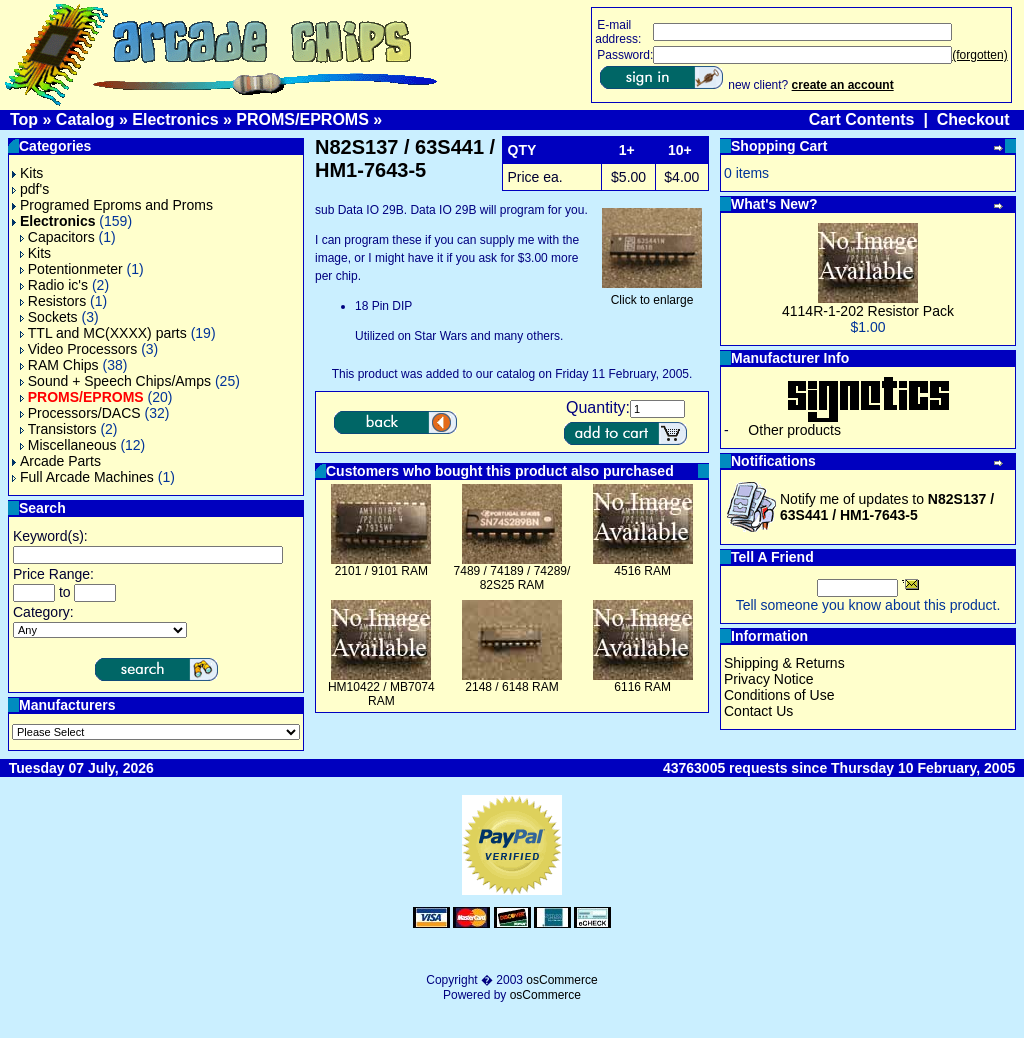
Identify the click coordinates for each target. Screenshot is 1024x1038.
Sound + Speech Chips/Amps (115, 381)
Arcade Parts (56, 461)
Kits (27, 173)
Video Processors (78, 349)
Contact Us (758, 711)
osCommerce (561, 980)
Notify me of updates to (887, 507)
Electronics (175, 119)
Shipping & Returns (784, 663)
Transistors (58, 429)
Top (24, 119)
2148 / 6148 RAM (511, 687)
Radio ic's (54, 285)
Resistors (53, 301)
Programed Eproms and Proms (112, 205)
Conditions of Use (779, 695)
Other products (794, 430)
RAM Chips (59, 365)
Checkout (973, 119)
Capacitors (57, 237)
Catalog (85, 119)
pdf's (30, 189)
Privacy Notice (768, 679)
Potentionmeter (71, 269)
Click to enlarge (652, 294)
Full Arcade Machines (83, 477)
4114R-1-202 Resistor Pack (868, 311)
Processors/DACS (80, 413)
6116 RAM (642, 687)
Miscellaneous (68, 445)
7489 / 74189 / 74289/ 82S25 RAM (512, 578)
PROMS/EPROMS (302, 119)
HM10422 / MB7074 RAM (381, 694)
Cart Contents (862, 119)
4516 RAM (642, 571)
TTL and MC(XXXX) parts (103, 333)
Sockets (49, 317)
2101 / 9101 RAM (381, 571)
